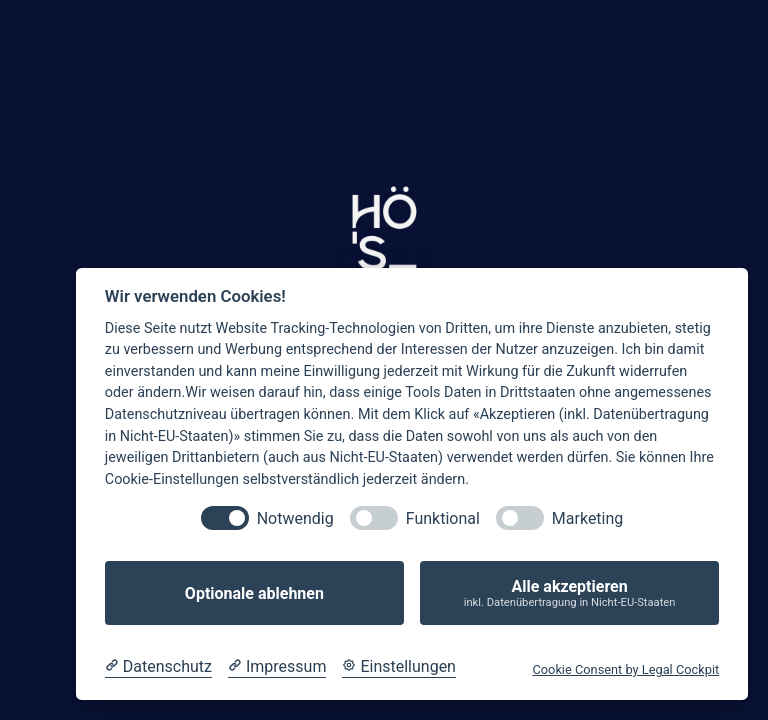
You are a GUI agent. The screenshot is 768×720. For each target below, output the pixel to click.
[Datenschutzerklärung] (158, 667)
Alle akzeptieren (569, 593)
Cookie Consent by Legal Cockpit (625, 669)
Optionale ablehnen (254, 593)
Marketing (587, 518)
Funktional (443, 518)
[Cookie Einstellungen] (399, 667)
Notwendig (295, 518)
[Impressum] (277, 667)
